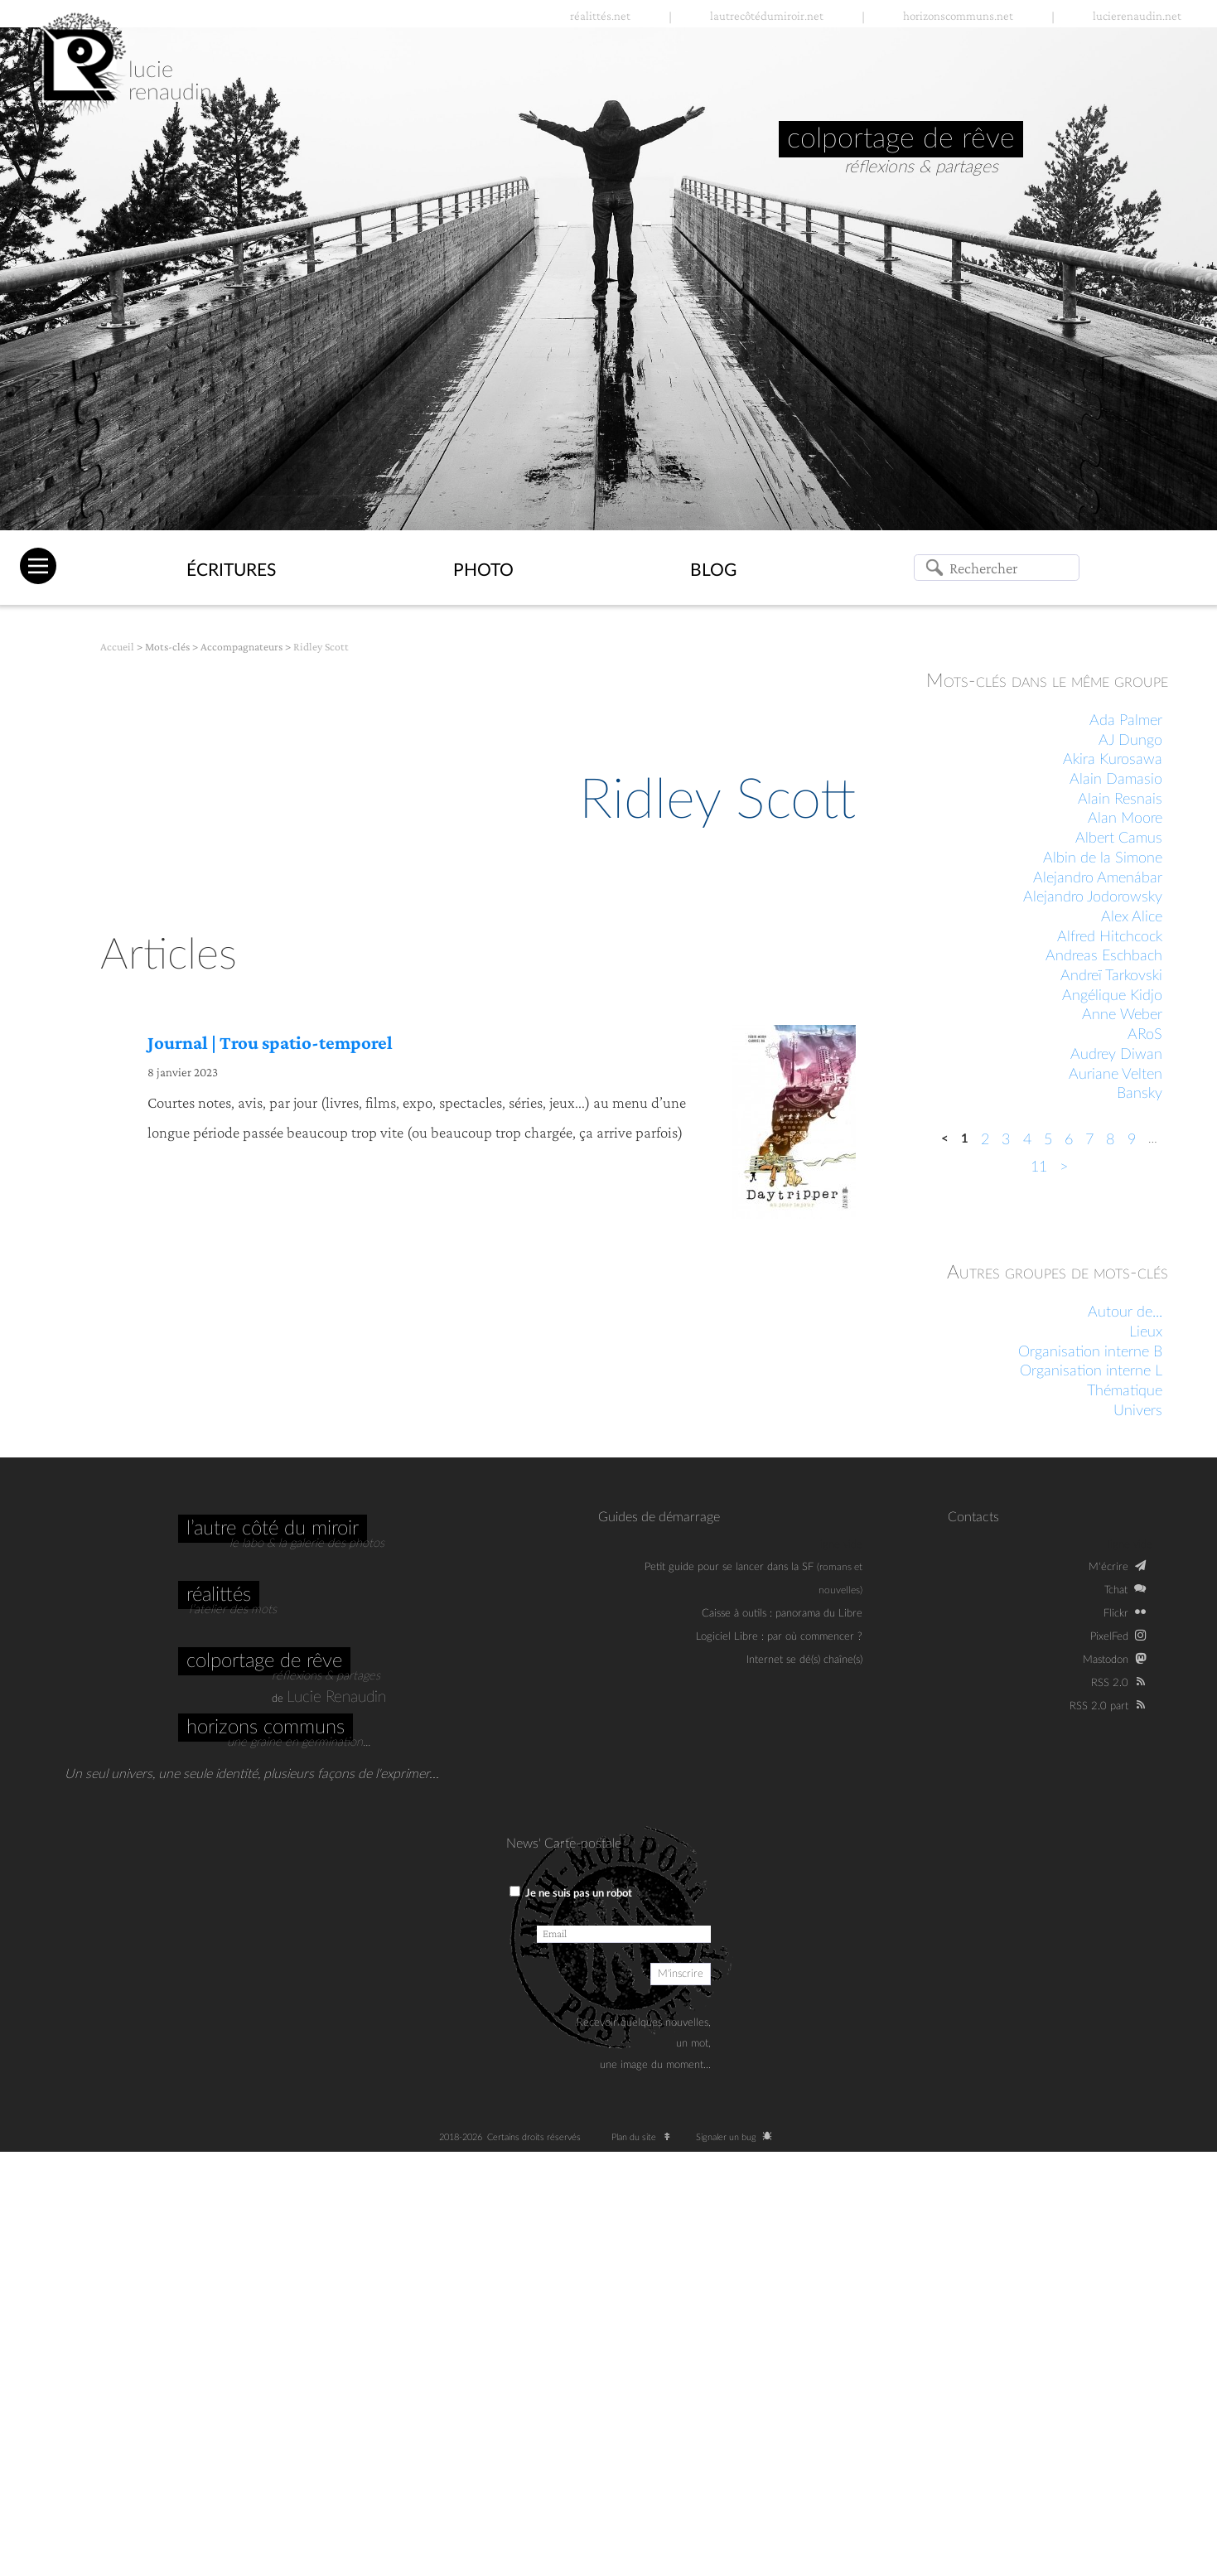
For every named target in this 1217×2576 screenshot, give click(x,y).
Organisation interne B (1090, 1352)
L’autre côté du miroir (272, 1529)
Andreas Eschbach (1104, 956)
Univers (1137, 1411)
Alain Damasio (1116, 779)
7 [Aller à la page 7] (1089, 1140)
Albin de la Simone (1102, 858)
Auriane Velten (1115, 1074)
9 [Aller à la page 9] (1132, 1140)
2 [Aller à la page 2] (985, 1140)
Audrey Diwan (1116, 1054)
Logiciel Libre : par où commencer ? (779, 1636)
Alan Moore (1125, 818)
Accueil (117, 646)
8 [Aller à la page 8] (1110, 1140)
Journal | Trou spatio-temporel (270, 1042)
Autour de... (1125, 1312)
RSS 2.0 (1109, 1683)
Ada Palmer (1125, 720)
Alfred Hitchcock (1109, 937)
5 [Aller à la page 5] (1048, 1140)
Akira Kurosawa (1112, 759)
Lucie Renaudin (336, 1697)
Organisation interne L (1091, 1371)
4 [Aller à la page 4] (1027, 1140)
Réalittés (218, 1595)
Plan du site (645, 2137)
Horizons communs (265, 1727)
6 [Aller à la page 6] (1069, 1140)
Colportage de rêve (264, 1661)
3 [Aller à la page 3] (1006, 1140)
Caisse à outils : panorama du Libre (782, 1613)
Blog (713, 570)
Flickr (1116, 1613)
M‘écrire (1108, 1567)
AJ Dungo (1130, 740)
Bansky (1139, 1093)
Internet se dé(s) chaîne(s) (804, 1659)
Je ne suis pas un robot (570, 1892)
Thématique (1124, 1391)
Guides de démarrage (659, 1517)
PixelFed (1109, 1636)
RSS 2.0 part (1099, 1706)
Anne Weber (1122, 1015)
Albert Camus (1118, 838)
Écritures (231, 570)
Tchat (1116, 1590)
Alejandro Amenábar (1097, 878)
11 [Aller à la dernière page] (1039, 1167)
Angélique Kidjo (1112, 995)
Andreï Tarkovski (1111, 976)
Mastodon (1105, 1659)
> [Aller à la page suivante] (1064, 1167)
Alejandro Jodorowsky (1092, 897)
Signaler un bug (737, 2137)
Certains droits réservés (539, 2137)
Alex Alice (1131, 917)
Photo (483, 570)
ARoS (1145, 1034)
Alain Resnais (1120, 799)
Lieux (1145, 1332)
